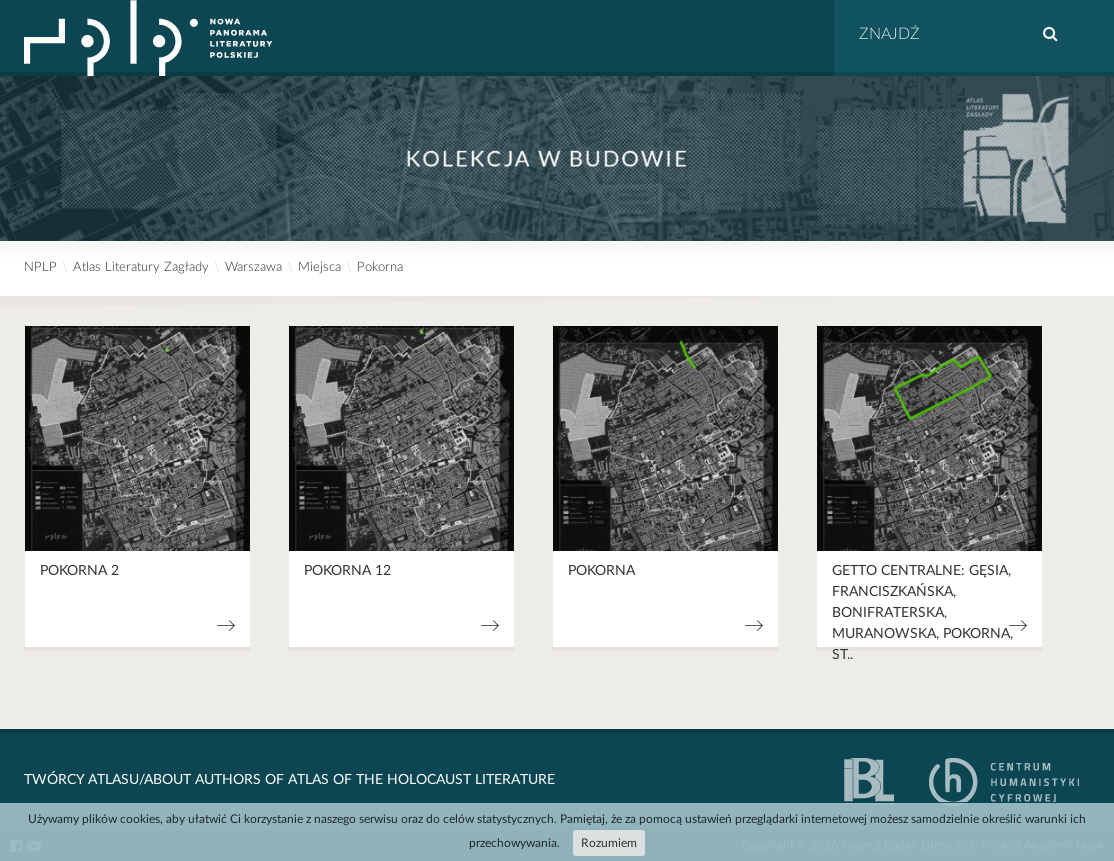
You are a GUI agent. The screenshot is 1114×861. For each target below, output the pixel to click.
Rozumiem (609, 843)
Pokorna (380, 267)
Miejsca (319, 267)
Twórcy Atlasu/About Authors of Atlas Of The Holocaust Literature (289, 780)
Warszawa (253, 267)
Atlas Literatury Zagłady (141, 267)
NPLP (40, 267)
